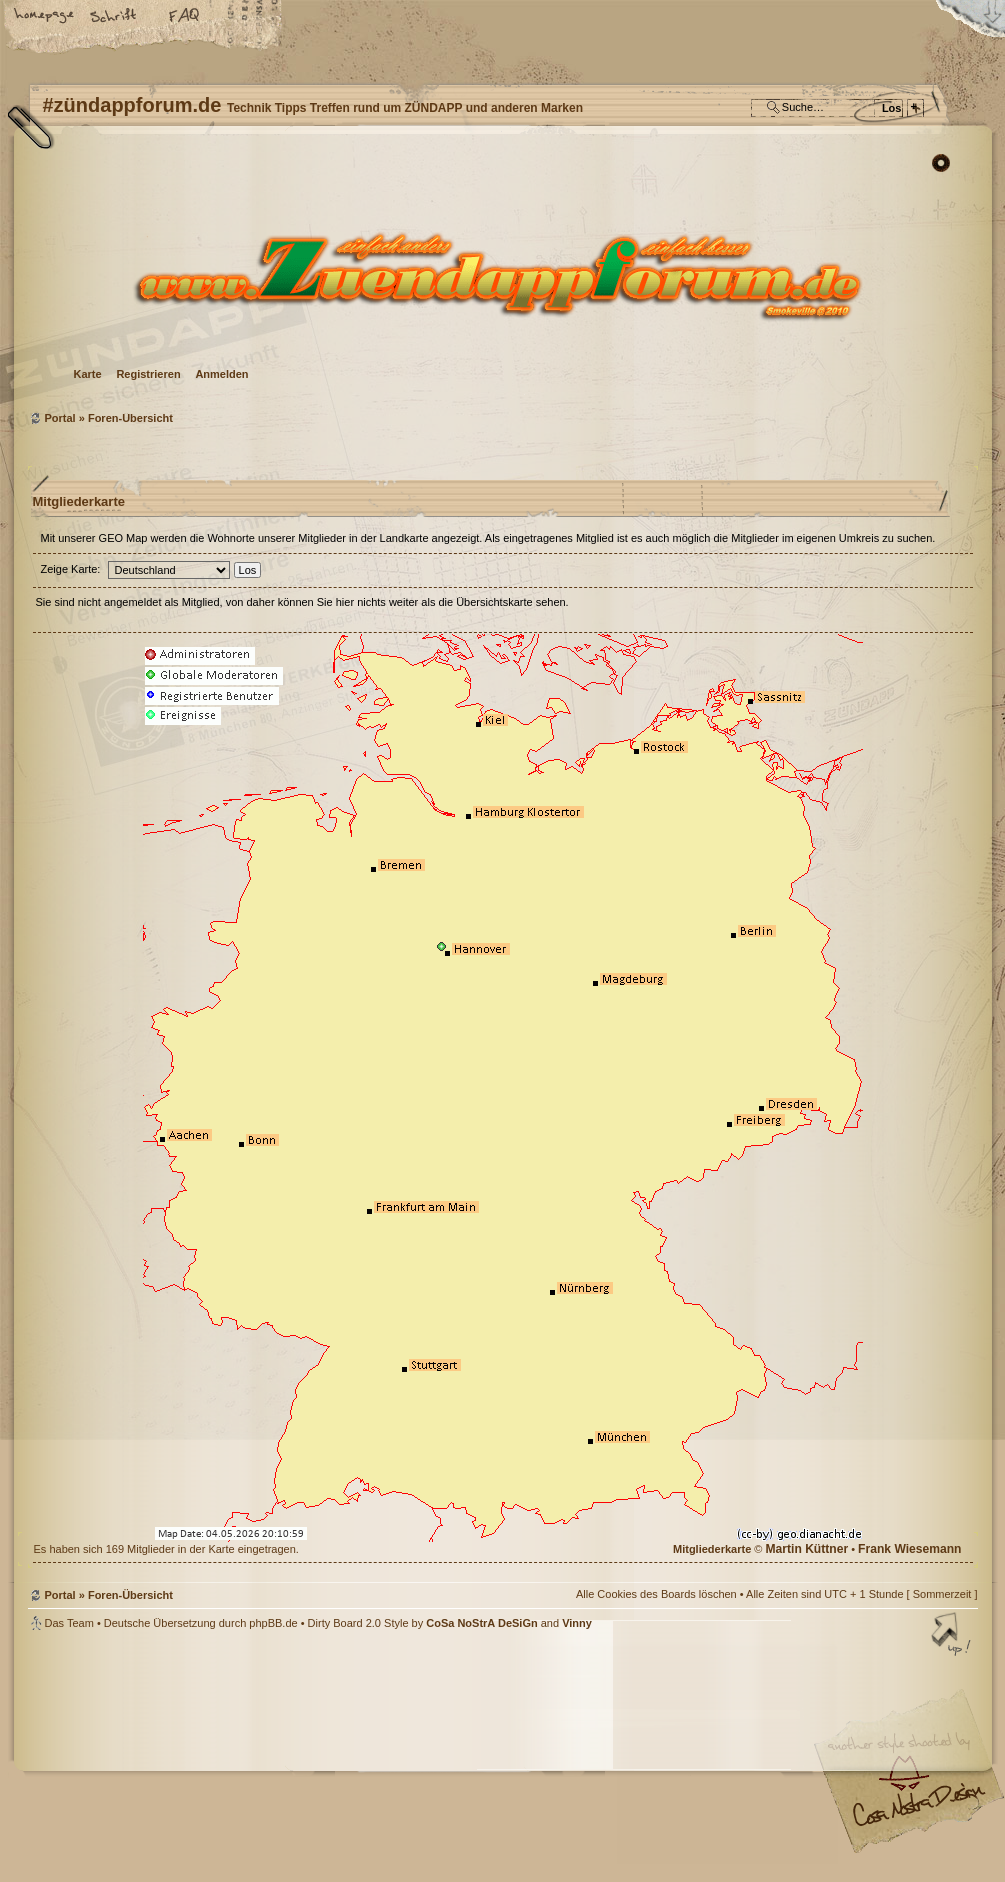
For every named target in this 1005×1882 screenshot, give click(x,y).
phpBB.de (273, 1623)
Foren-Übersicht (500, 275)
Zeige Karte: (71, 569)
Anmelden (221, 374)
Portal (60, 418)
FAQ (185, 17)
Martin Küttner (806, 1549)
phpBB (253, 1756)
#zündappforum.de (343, 1758)
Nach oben (953, 1636)
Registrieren (148, 374)
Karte (88, 374)
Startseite (45, 17)
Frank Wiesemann (909, 1549)
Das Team (69, 1623)
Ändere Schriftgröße (115, 17)
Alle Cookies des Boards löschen (656, 1594)
